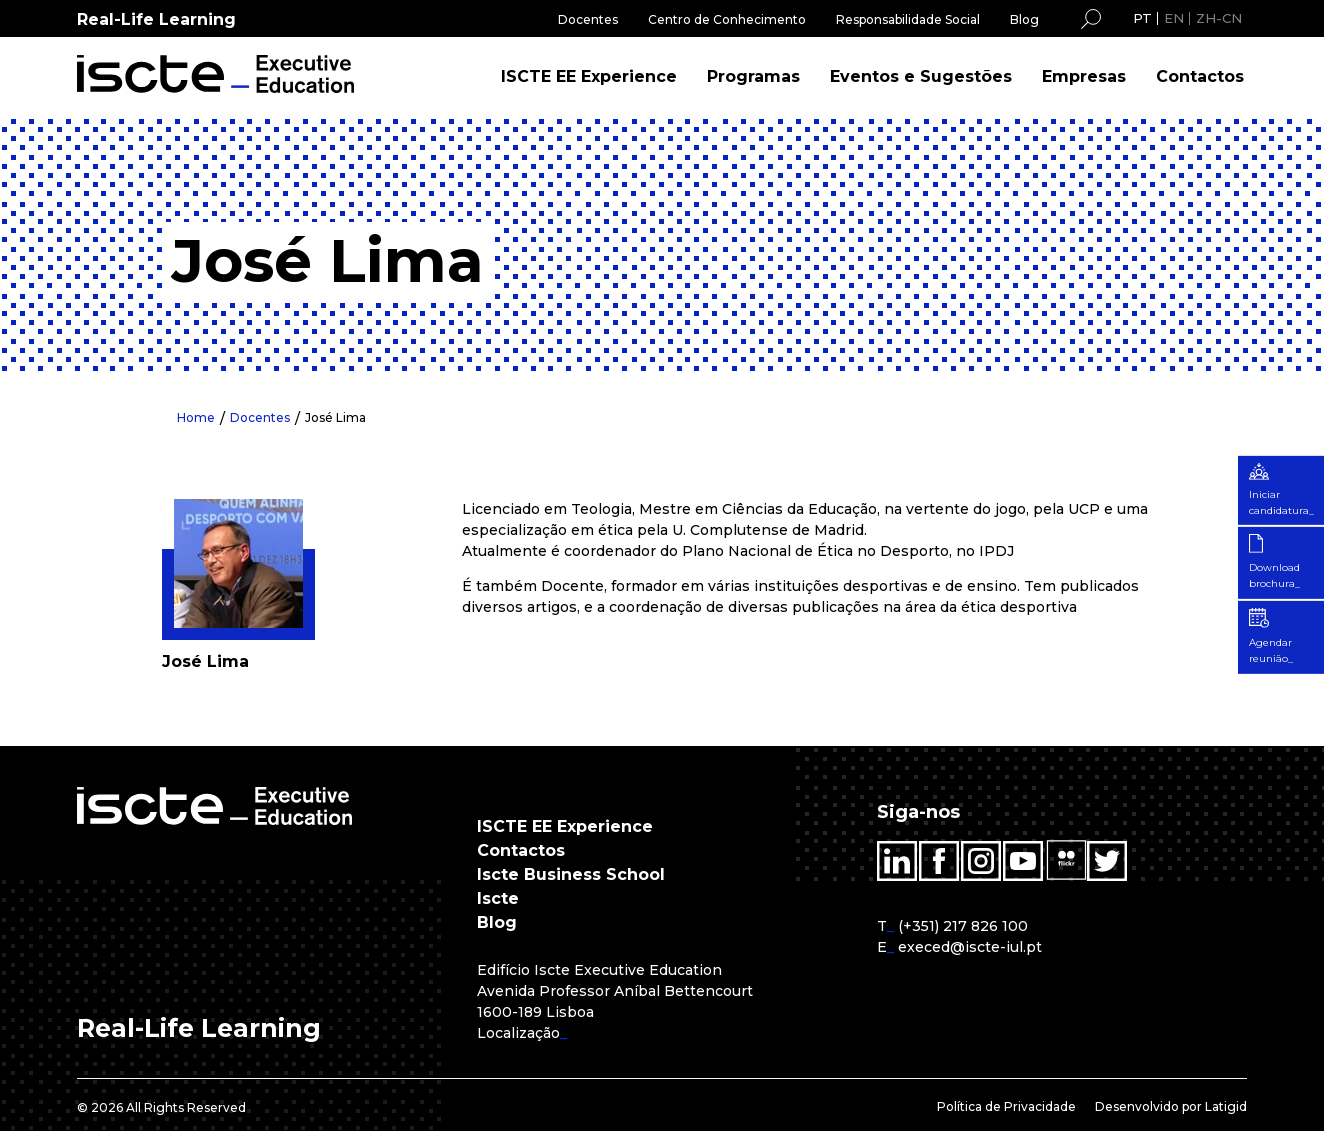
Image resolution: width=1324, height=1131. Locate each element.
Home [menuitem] (196, 417)
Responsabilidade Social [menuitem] (908, 19)
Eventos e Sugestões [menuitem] (921, 76)
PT (1142, 18)
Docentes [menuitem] (588, 19)
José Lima (335, 417)
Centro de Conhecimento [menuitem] (727, 19)
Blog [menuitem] (1024, 19)
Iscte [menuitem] (498, 898)
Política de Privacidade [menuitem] (1006, 1106)
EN (1174, 18)
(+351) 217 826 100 (963, 926)
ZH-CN (1219, 18)
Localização (518, 1033)
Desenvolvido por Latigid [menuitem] (1171, 1106)
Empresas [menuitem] (1084, 76)
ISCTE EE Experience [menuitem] (589, 76)
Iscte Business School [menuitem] (571, 874)
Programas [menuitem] (753, 76)
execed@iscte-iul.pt (970, 947)
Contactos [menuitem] (1200, 76)
